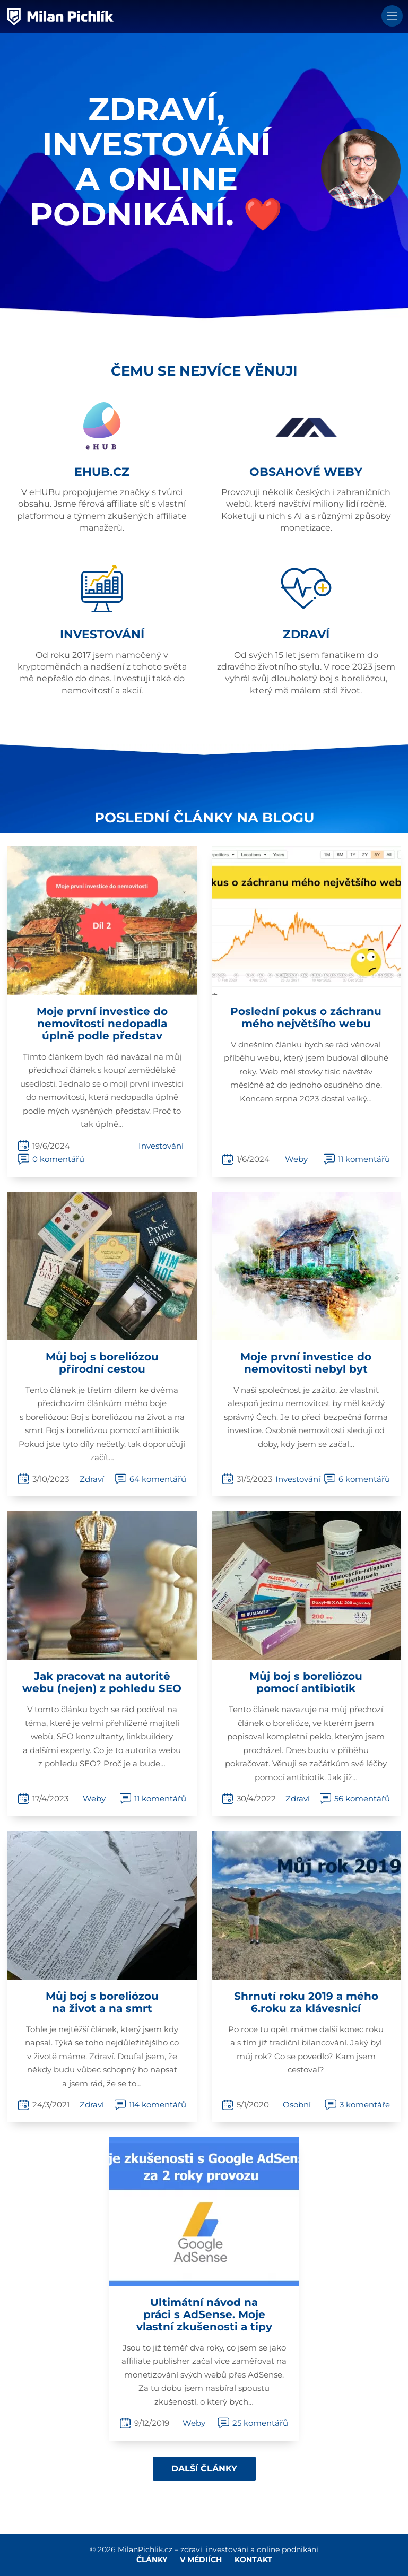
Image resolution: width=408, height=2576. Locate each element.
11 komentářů (364, 1159)
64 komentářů (157, 1479)
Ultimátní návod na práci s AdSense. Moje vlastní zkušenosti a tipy (204, 2314)
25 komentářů (260, 2423)
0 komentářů (58, 1159)
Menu (392, 16)
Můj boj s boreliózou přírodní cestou (102, 1362)
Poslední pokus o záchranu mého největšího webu (305, 1017)
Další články (204, 2469)
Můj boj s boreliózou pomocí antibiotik (305, 1682)
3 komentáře (365, 2105)
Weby (296, 1159)
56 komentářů (362, 1798)
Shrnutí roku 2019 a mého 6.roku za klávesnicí (306, 2002)
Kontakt (253, 2559)
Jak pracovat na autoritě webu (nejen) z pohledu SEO (101, 1682)
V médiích (201, 2559)
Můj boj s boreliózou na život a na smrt (102, 2002)
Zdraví (92, 1479)
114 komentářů (157, 2105)
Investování (161, 1146)
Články (151, 2559)
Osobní (297, 2105)
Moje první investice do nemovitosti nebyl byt (305, 1362)
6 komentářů (364, 1479)
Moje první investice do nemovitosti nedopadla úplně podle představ (102, 1023)
